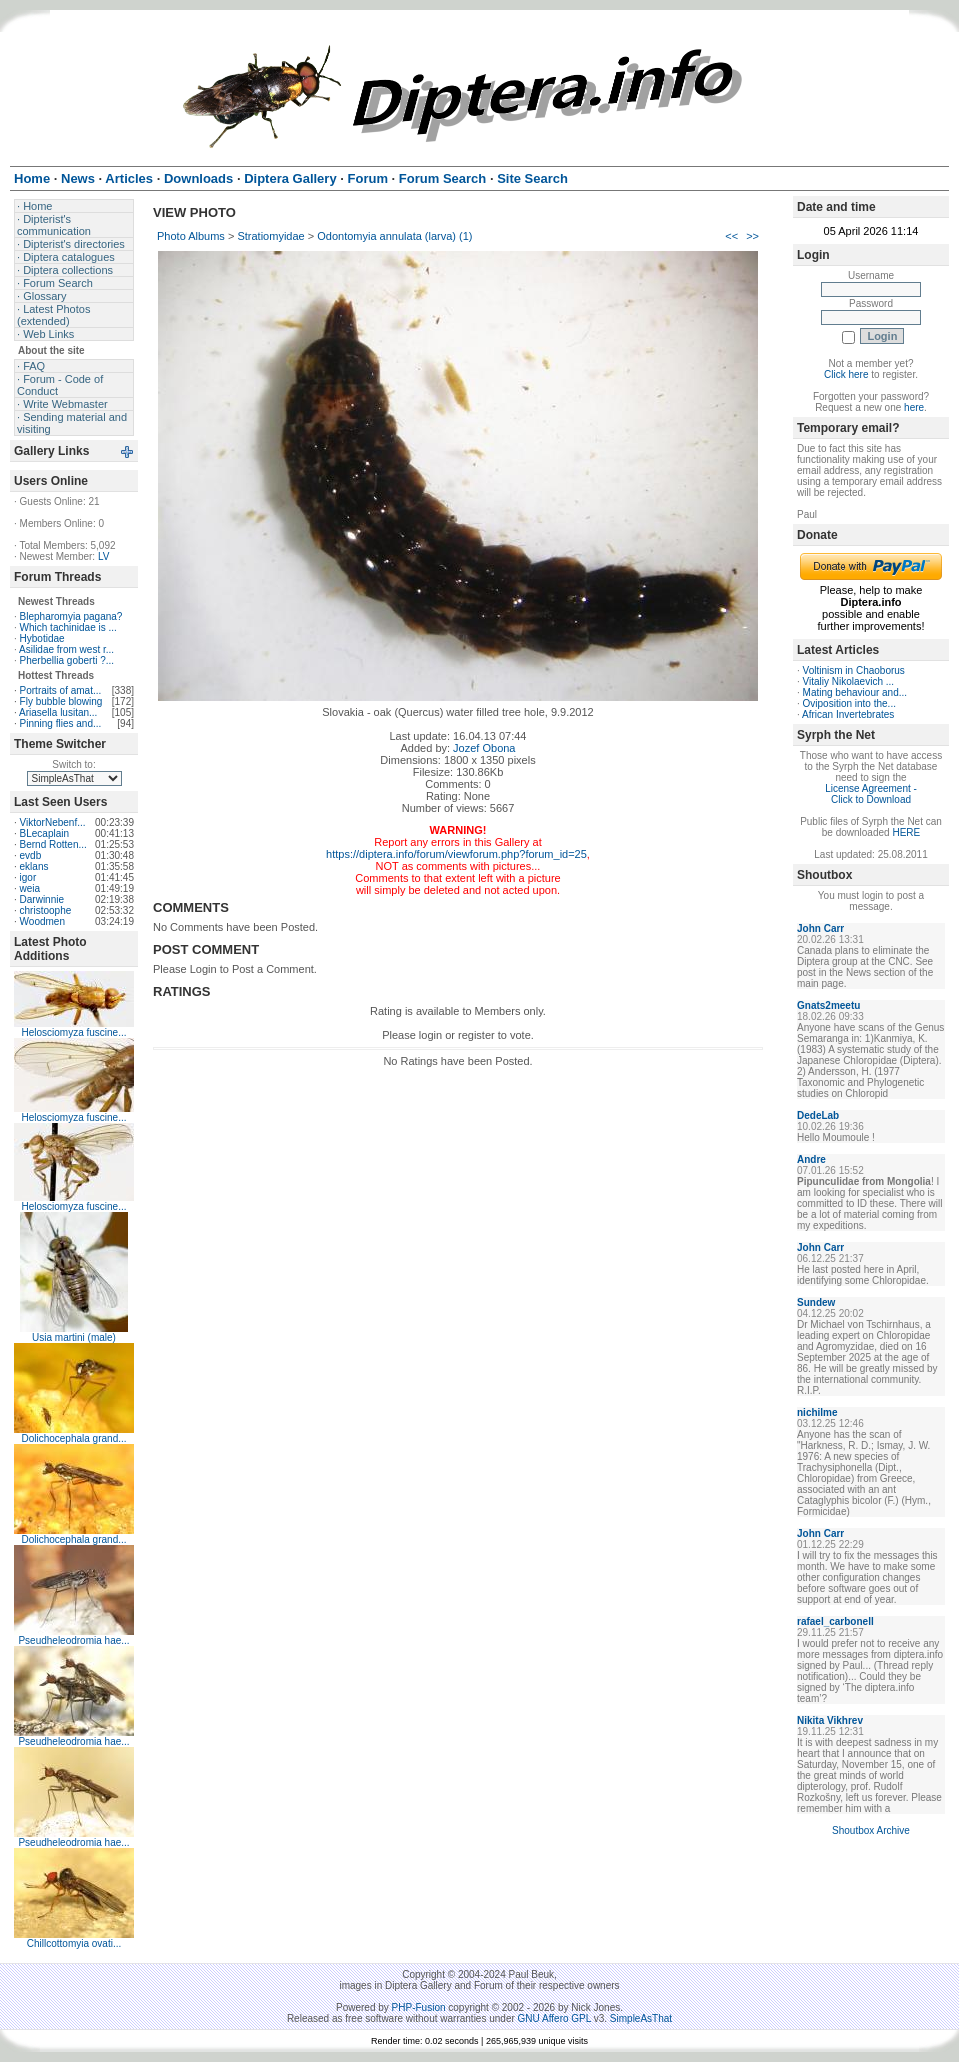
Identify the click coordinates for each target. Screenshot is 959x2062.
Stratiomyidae (270, 236)
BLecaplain (44, 833)
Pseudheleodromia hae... (73, 1640)
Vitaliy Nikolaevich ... (849, 681)
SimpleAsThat (641, 2018)
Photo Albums (191, 236)
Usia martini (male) (74, 1337)
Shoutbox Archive (871, 1830)
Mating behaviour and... (855, 692)
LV (104, 556)
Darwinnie (42, 899)
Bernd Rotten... (53, 844)
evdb (31, 855)
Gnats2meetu (828, 1005)
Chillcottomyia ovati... (74, 1943)
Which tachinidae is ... (68, 627)
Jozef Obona (484, 748)
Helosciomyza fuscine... (73, 1032)
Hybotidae (42, 638)
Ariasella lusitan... (58, 712)
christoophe (46, 910)
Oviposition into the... (849, 703)
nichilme (817, 1412)
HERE (906, 832)
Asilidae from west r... (66, 649)
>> (752, 236)
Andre (811, 1159)
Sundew (816, 1302)
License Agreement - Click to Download (871, 794)
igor (28, 877)
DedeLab (818, 1115)
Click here (846, 374)
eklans (34, 866)
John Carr (820, 928)
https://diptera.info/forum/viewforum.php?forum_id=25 (456, 854)
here (914, 407)
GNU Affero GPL (554, 2018)
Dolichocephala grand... (73, 1438)
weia (30, 888)
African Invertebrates (848, 714)
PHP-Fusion (419, 2007)
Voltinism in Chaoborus (854, 670)
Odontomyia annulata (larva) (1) (394, 236)
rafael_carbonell (835, 1621)
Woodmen (42, 921)
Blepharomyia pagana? (71, 616)
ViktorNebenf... (53, 822)
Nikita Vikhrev (830, 1720)
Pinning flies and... (61, 723)
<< (731, 236)
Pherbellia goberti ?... (67, 660)
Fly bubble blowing (61, 701)
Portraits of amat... (61, 690)
